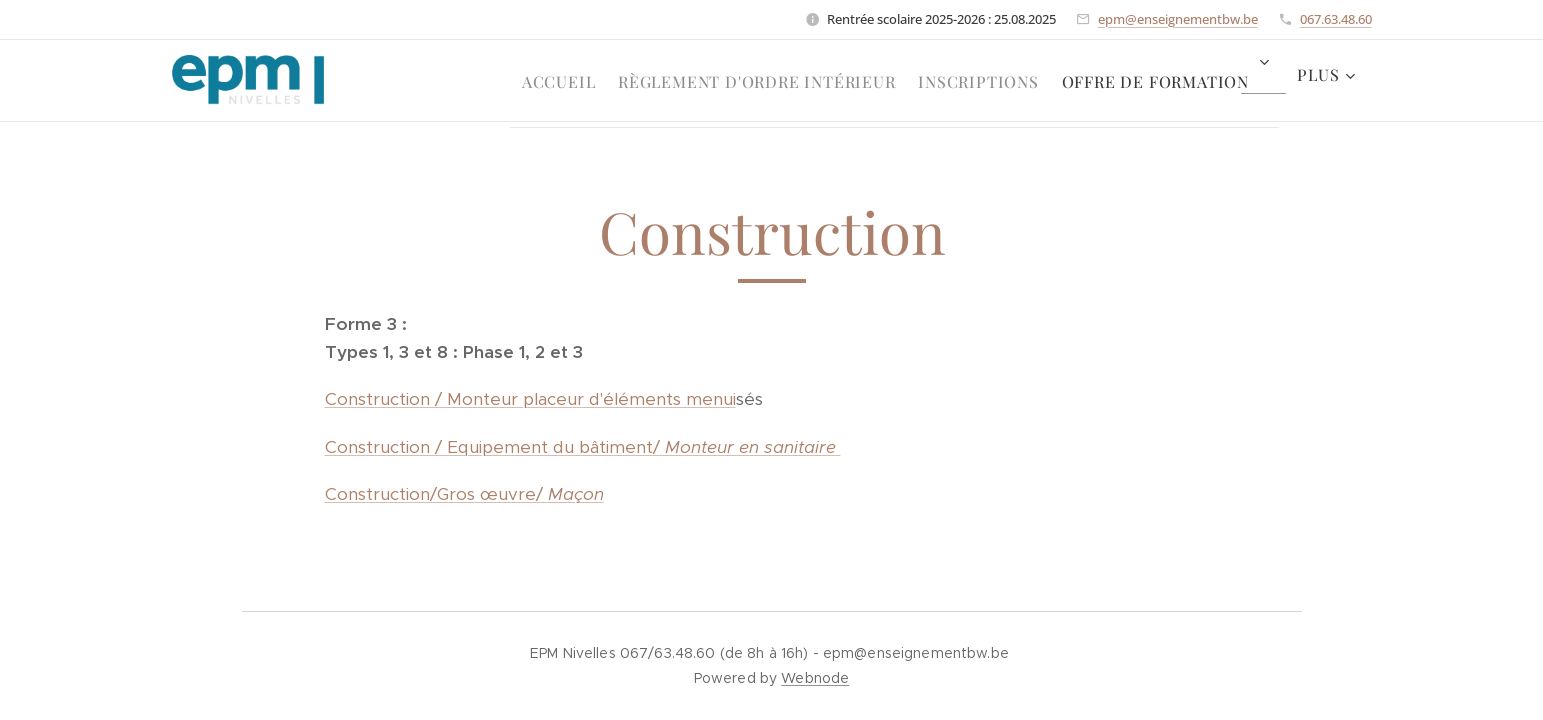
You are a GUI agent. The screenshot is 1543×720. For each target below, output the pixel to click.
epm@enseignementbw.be (1178, 19)
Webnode (815, 678)
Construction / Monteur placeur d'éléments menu (528, 399)
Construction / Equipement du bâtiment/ (582, 447)
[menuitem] (517, 81)
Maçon (575, 494)
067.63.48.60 (1336, 19)
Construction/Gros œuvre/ (435, 494)
